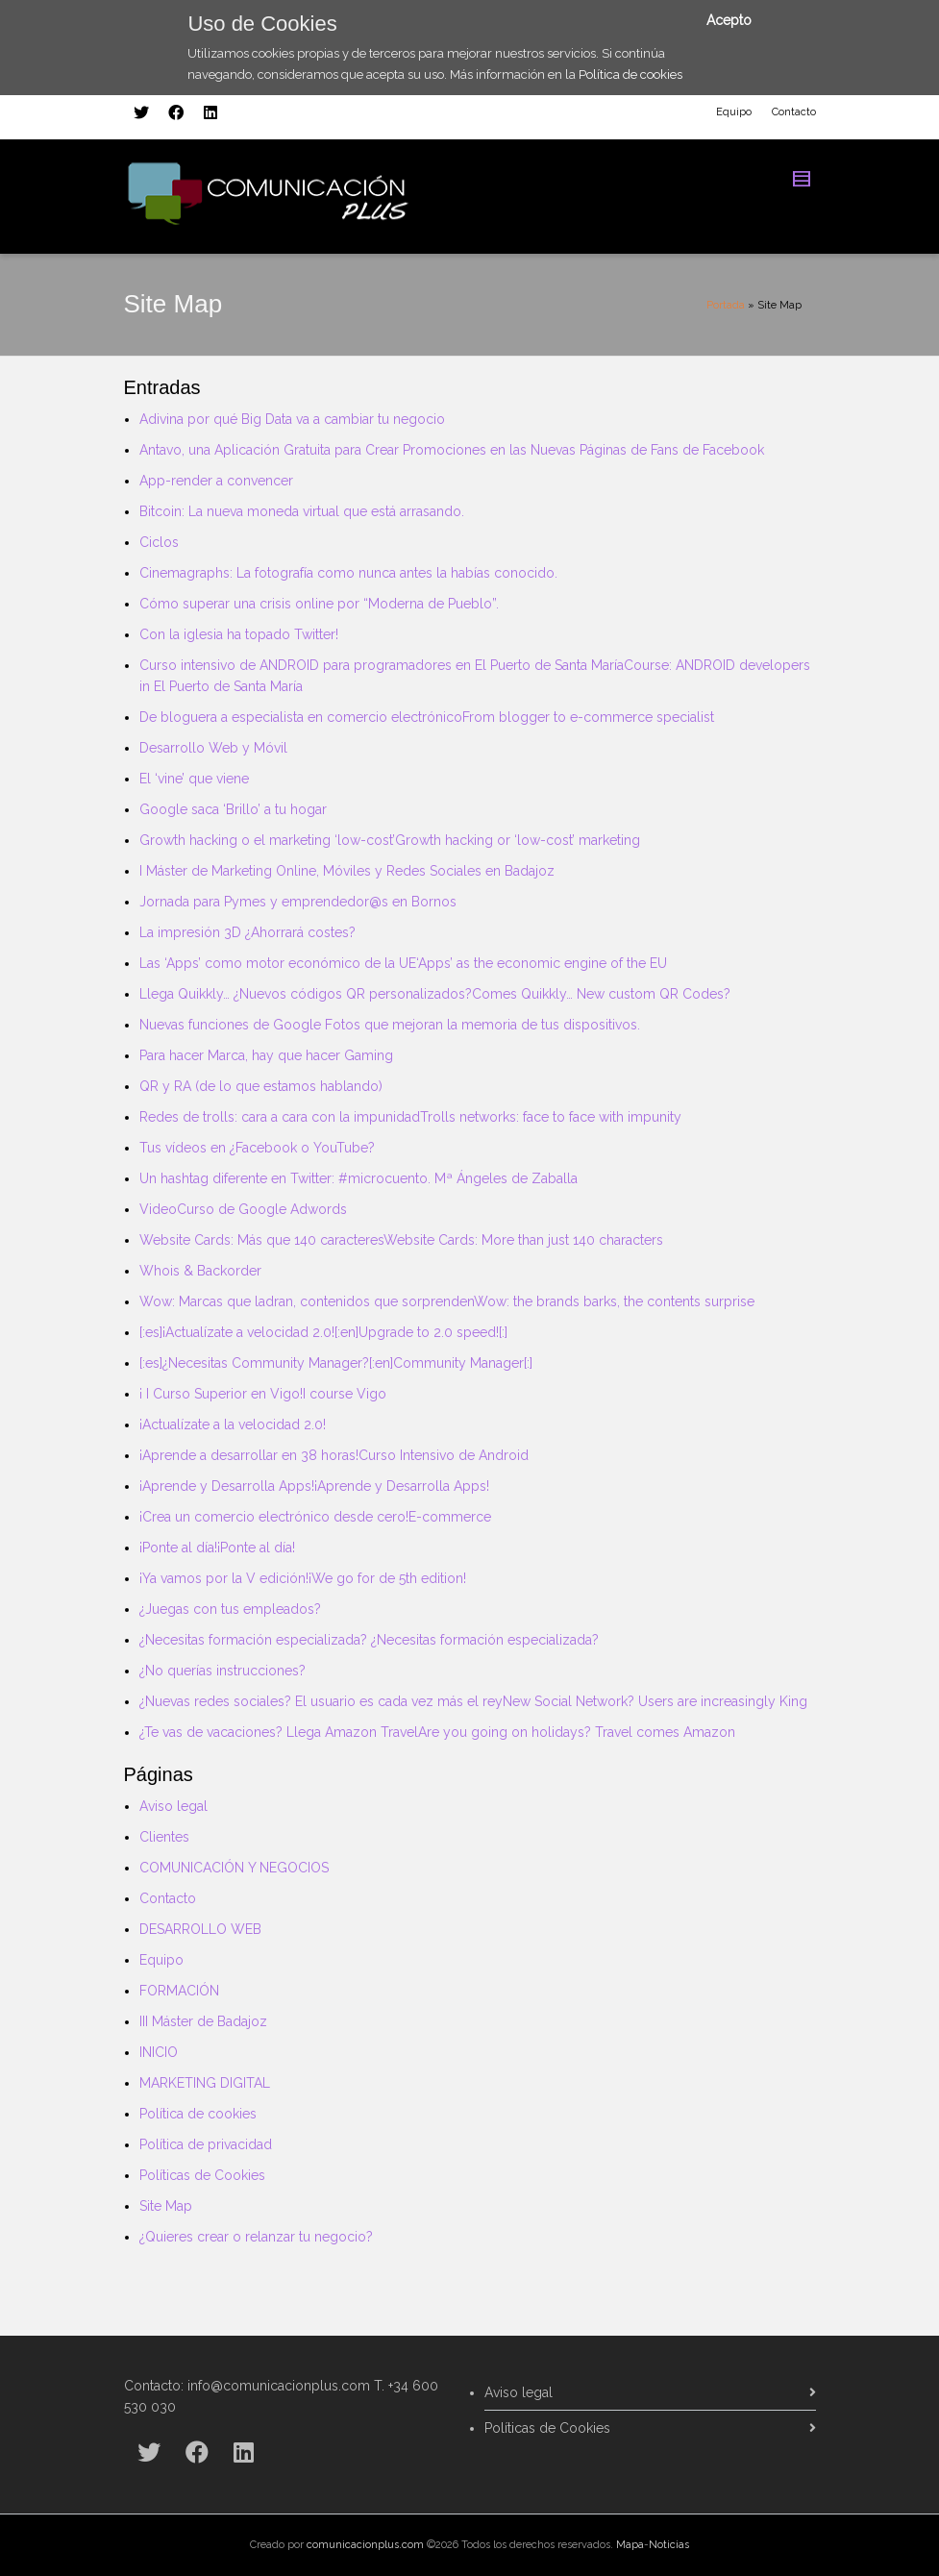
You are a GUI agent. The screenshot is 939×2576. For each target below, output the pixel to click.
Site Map (165, 2206)
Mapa (630, 2545)
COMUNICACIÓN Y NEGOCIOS (234, 1867)
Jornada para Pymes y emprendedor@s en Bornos (298, 901)
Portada (725, 305)
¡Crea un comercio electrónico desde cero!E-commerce (315, 1516)
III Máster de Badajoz (203, 2021)
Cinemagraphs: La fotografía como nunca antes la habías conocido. (348, 573)
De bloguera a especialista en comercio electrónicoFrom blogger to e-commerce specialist (426, 717)
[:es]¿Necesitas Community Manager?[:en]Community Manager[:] (335, 1363)
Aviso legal (173, 1806)
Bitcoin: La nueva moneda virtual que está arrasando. (301, 511)
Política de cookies (630, 74)
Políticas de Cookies (202, 2175)
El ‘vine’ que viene (194, 778)
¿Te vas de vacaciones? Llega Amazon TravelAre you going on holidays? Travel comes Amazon (437, 1732)
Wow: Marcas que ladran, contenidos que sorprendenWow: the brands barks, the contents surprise (446, 1301)
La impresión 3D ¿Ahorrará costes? (247, 932)
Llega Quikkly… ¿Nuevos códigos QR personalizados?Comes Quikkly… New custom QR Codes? (434, 994)
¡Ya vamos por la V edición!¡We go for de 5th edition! (302, 1578)
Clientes (164, 1837)
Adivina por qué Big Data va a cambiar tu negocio (292, 419)
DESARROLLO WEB (200, 1929)
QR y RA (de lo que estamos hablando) (261, 1086)
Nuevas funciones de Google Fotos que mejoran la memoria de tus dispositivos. (389, 1024)
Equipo (734, 112)
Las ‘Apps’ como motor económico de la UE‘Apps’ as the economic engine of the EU (403, 963)
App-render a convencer (216, 480)
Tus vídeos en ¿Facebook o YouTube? (257, 1147)
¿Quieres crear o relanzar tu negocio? (256, 2236)
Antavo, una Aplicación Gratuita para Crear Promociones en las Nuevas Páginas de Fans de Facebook (451, 450)
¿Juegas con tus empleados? (230, 1609)
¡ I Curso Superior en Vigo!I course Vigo (262, 1393)
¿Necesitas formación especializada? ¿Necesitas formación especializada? (369, 1639)
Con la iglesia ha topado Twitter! (238, 634)
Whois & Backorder (200, 1270)
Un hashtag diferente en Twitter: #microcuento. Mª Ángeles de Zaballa (358, 1178)
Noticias (669, 2545)
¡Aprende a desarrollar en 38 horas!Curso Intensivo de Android (334, 1455)
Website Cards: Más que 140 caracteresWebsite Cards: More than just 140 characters (401, 1240)
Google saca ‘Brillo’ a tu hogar (233, 809)
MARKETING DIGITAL (204, 2083)
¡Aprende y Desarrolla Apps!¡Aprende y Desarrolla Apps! (314, 1486)
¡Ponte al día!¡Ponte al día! (217, 1547)
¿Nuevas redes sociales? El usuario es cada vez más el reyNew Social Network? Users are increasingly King (473, 1701)
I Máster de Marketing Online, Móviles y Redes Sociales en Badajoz (347, 871)
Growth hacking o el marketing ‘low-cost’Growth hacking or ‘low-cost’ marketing (389, 840)
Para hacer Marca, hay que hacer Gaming (266, 1055)
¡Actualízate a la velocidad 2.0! (232, 1424)
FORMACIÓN (179, 1990)
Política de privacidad (205, 2144)
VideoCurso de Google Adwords (243, 1209)
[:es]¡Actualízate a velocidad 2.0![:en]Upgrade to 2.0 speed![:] (323, 1332)
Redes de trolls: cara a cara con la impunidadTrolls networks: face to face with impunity (410, 1117)
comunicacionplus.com (365, 2545)
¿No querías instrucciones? (222, 1670)
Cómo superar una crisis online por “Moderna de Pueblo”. (319, 603)
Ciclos (159, 542)
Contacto (794, 112)
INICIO (158, 2052)
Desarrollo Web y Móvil (213, 747)
